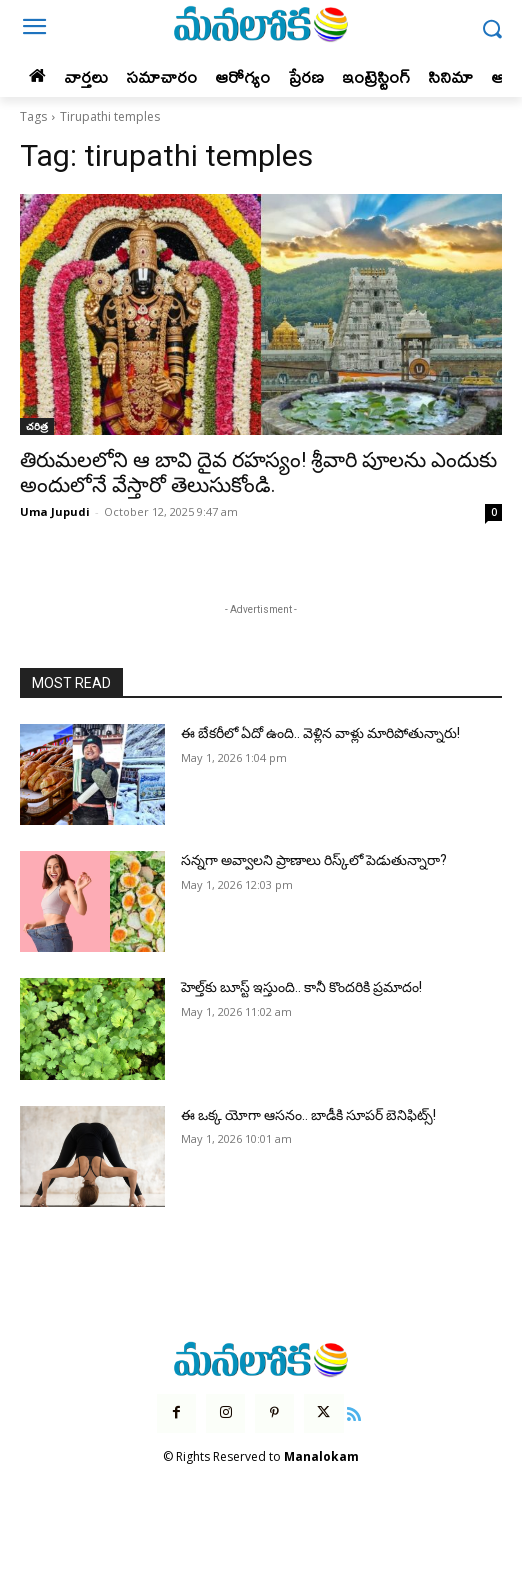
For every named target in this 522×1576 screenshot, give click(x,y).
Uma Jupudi (55, 511)
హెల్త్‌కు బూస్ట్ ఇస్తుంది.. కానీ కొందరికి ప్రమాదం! (301, 987)
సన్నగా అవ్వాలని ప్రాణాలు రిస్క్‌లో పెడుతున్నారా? (314, 860)
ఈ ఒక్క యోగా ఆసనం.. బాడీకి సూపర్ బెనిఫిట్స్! (308, 1115)
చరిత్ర (37, 426)
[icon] (355, 1412)
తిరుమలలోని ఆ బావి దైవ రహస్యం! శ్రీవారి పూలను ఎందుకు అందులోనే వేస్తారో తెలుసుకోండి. (258, 472)
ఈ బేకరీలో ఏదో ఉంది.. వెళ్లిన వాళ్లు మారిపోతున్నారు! (320, 733)
